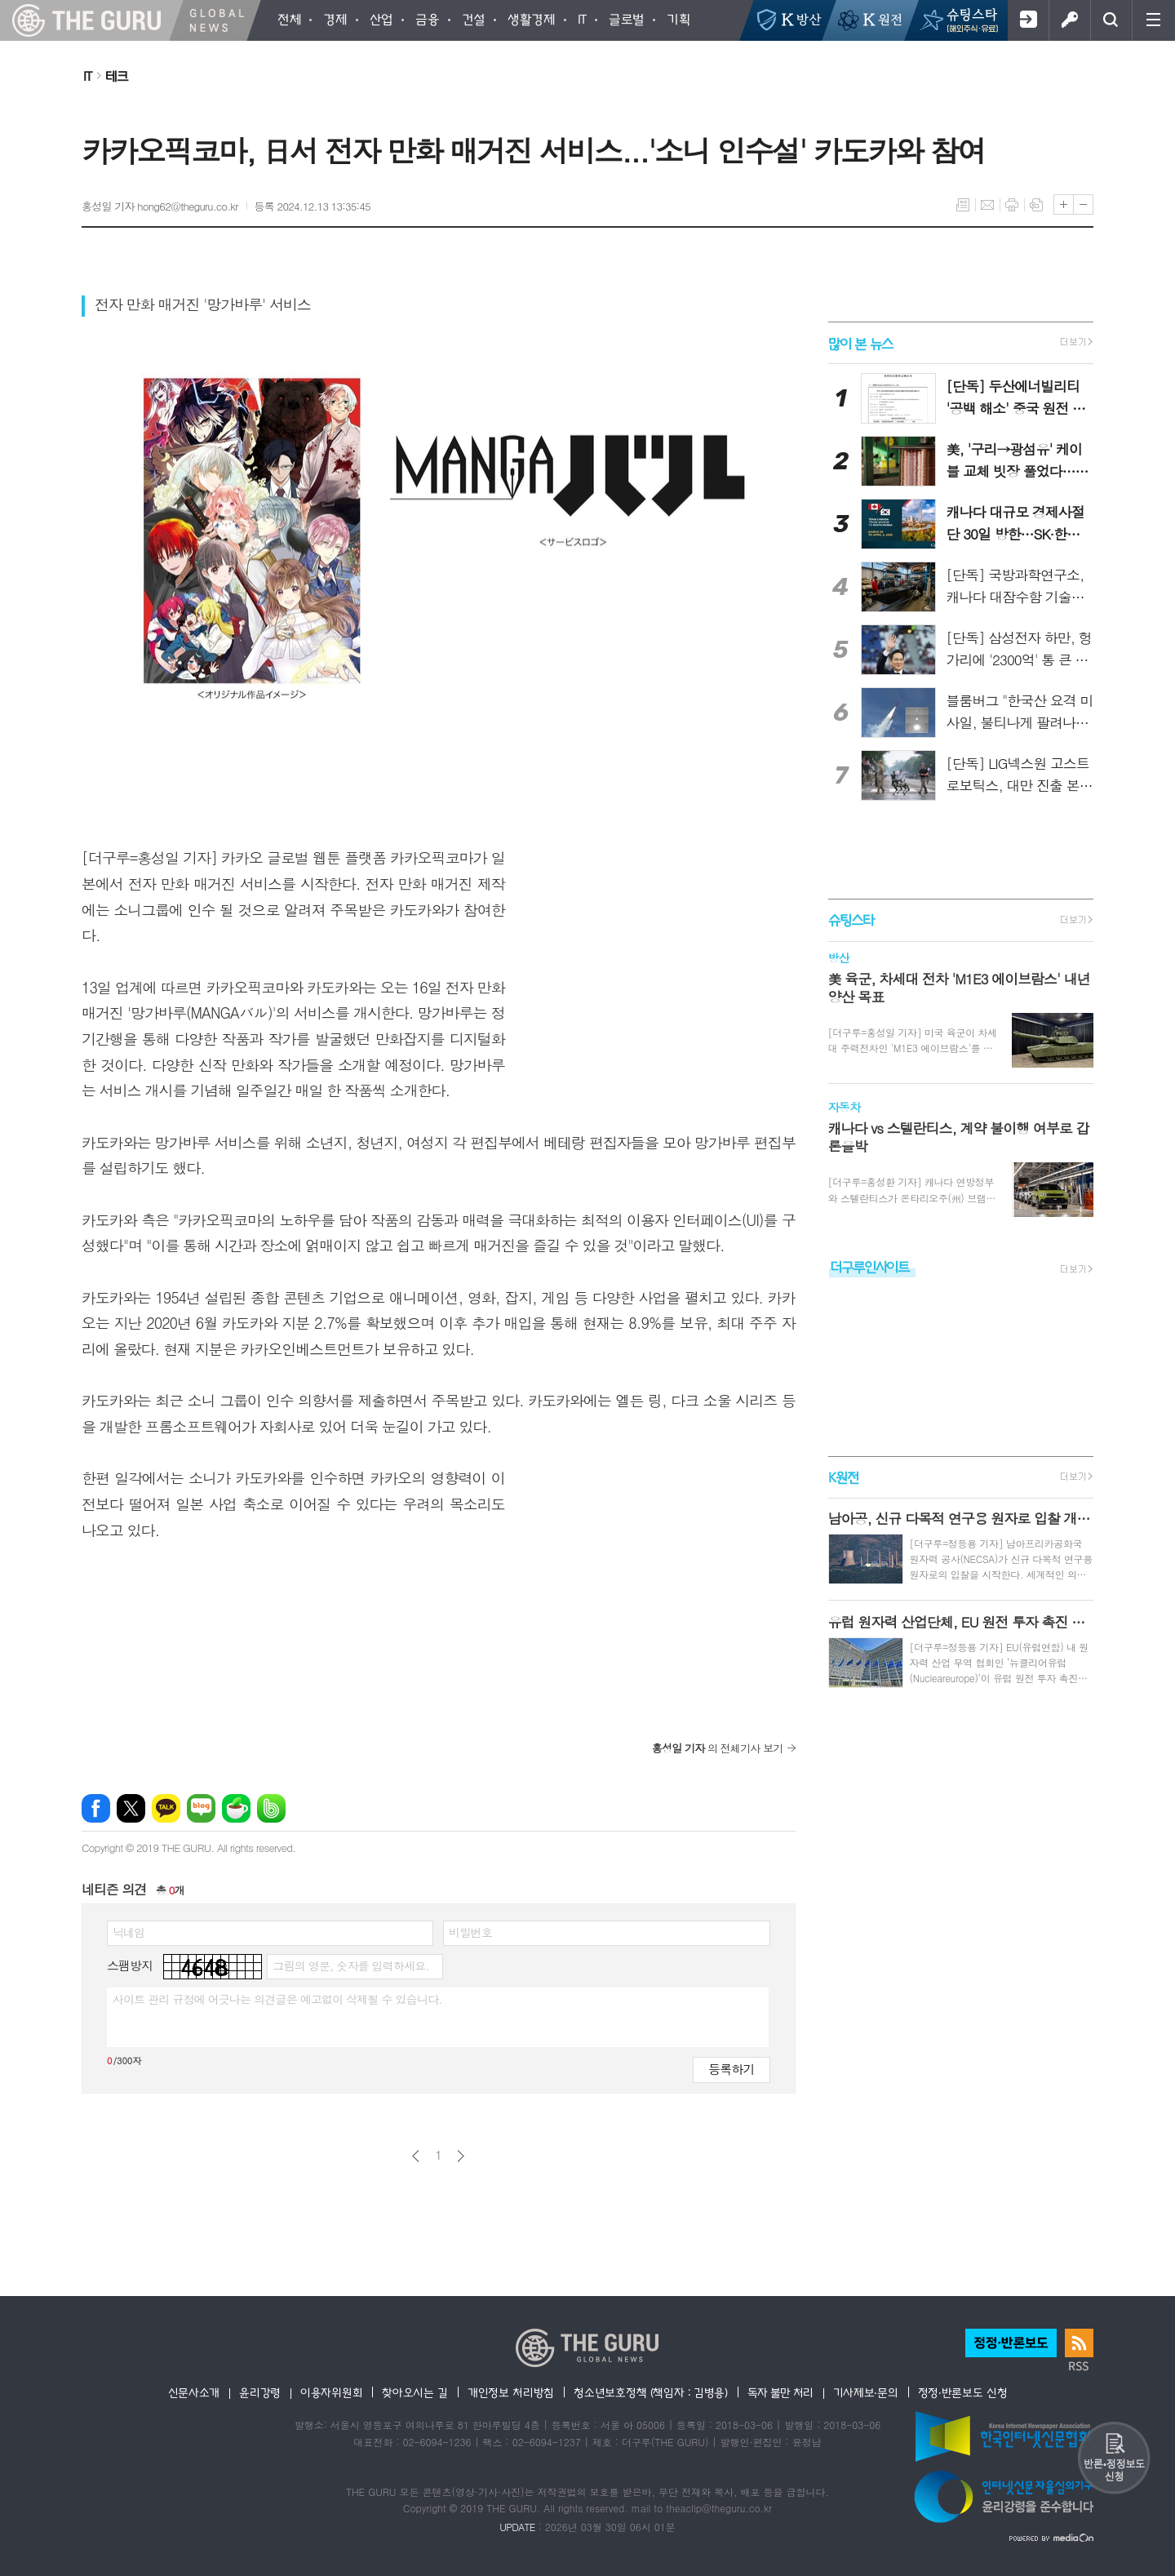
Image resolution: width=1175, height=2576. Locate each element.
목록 (963, 205)
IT (87, 76)
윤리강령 (260, 2392)
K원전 (843, 1477)
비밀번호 (470, 1932)
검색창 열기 (1111, 20)
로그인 (1069, 20)
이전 (415, 2156)
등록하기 (731, 2068)
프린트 (1012, 205)
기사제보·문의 (865, 2392)
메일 (987, 205)
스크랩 (1036, 205)
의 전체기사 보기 (717, 1748)
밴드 (271, 1808)
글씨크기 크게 (1063, 204)
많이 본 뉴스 (860, 342)
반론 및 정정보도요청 (1114, 2457)
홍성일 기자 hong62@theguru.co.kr (160, 206)
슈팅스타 (851, 920)
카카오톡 (166, 1808)
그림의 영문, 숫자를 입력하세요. (350, 1965)
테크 (116, 76)
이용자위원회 (331, 2392)
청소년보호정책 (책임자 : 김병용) (651, 2392)
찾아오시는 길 (415, 2392)
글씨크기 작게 (1083, 204)
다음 (460, 2156)
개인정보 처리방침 (511, 2392)
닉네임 (128, 1932)
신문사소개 (194, 2392)
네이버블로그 (201, 1808)
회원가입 (1028, 20)
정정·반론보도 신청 (963, 2392)
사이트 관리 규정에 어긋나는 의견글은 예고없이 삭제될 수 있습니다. (277, 1999)
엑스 (131, 1808)
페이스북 (96, 1808)
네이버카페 (236, 1808)
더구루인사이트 (870, 1266)
